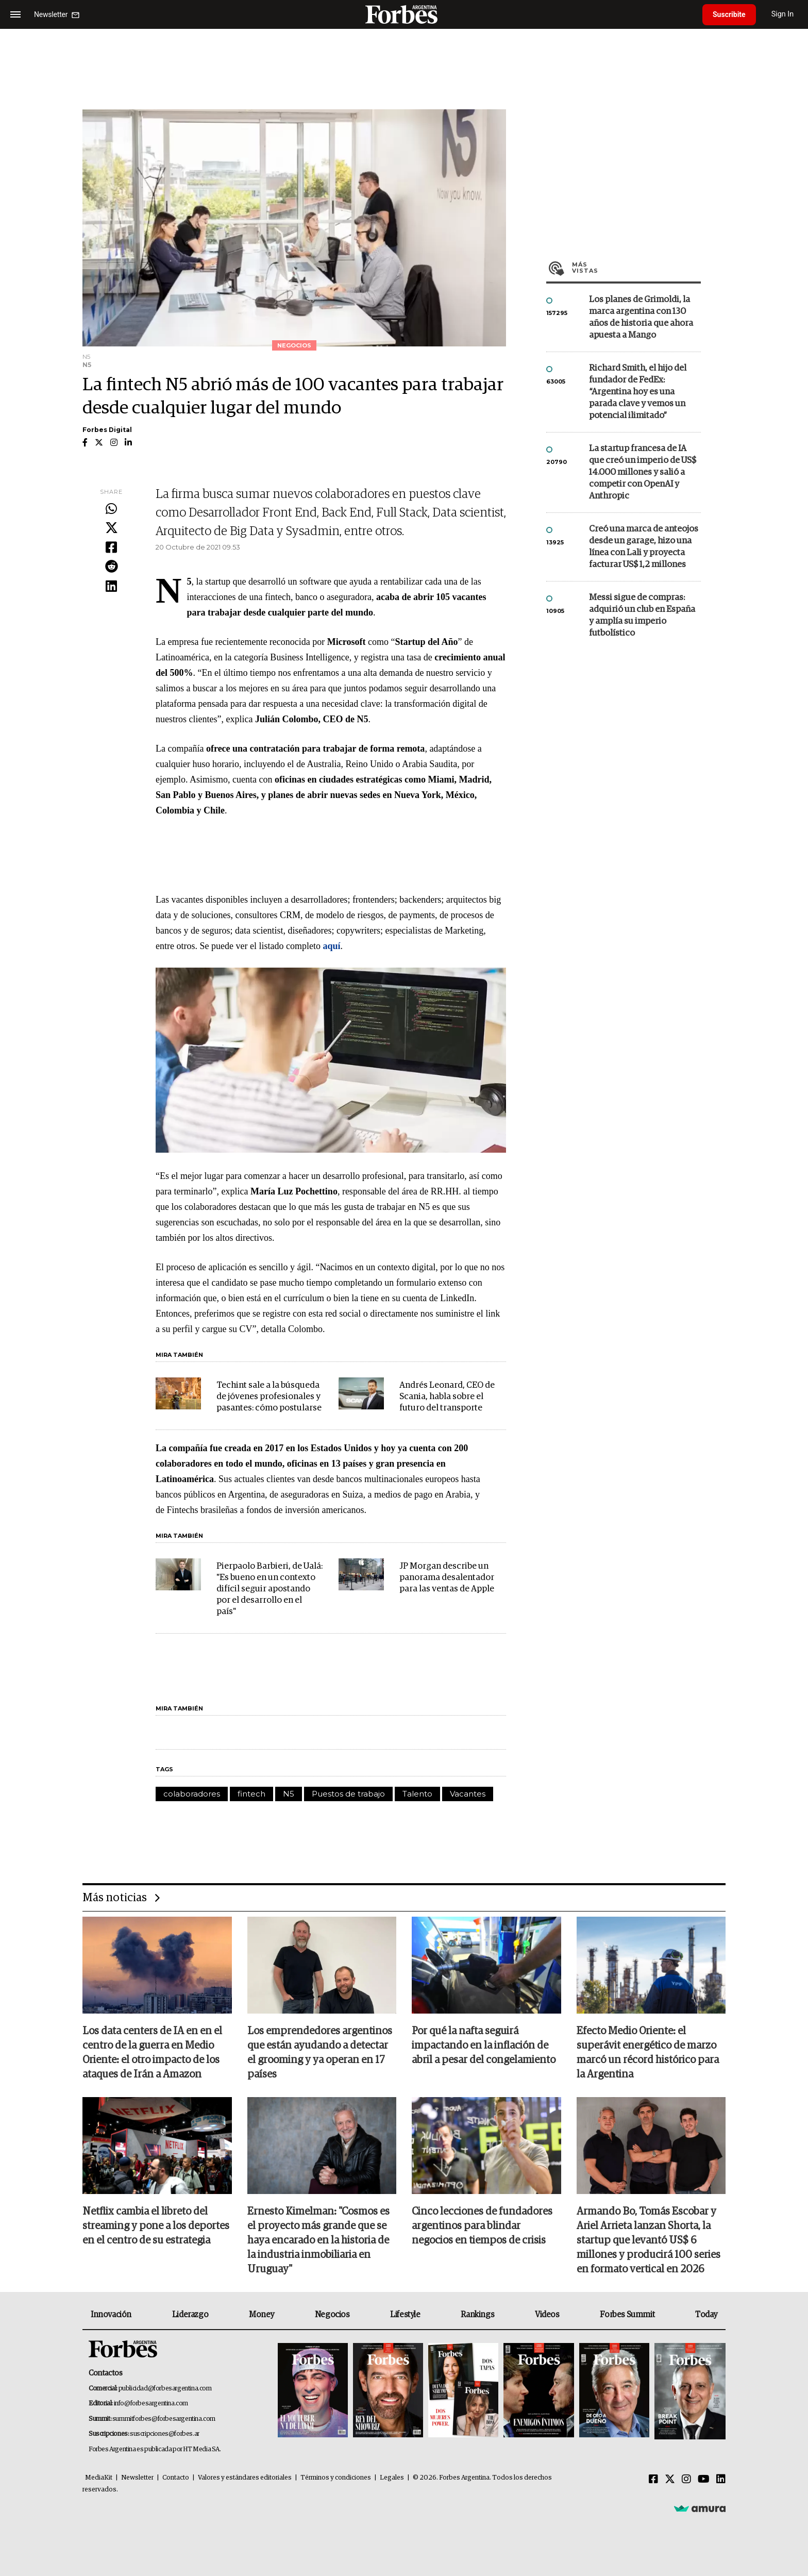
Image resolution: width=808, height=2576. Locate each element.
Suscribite (729, 14)
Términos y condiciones (335, 2477)
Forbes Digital (107, 430)
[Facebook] (653, 2479)
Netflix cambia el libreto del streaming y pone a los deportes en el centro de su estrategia (155, 2226)
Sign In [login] (782, 14)
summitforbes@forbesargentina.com (163, 2419)
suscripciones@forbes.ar (164, 2434)
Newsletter (137, 2477)
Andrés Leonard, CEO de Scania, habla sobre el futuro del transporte (447, 1396)
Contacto (175, 2477)
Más (636, 267)
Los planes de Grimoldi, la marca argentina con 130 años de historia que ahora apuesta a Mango (641, 317)
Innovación (111, 2315)
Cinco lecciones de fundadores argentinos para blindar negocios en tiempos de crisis (482, 2226)
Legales (392, 2477)
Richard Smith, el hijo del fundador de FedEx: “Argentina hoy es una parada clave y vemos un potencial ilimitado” (637, 392)
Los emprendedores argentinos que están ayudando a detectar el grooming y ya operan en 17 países (319, 2053)
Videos (547, 2315)
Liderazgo (190, 2315)
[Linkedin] (721, 2479)
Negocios (332, 2315)
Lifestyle (405, 2315)
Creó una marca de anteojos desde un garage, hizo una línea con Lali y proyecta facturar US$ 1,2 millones (643, 547)
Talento (417, 1794)
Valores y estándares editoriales (245, 2477)
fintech (251, 1794)
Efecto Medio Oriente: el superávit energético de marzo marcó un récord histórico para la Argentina (648, 2053)
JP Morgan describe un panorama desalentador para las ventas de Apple (446, 1577)
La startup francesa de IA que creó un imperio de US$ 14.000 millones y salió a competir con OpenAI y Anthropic (642, 472)
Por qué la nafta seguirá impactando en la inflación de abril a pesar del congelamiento (484, 2045)
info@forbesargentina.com (151, 2403)
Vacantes (467, 1794)
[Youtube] (704, 2479)
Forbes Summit (627, 2315)
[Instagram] (686, 2479)
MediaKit (98, 2477)
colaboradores (191, 1794)
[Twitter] (670, 2479)
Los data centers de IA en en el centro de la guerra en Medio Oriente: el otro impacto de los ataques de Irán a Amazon (152, 2053)
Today (706, 2315)
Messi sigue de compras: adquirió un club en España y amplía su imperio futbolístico (642, 615)
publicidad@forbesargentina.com (165, 2388)
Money (261, 2315)
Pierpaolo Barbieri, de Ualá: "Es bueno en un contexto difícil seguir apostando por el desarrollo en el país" (269, 1589)
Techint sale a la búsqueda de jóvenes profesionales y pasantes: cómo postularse (269, 1396)
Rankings (477, 2315)
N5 (288, 1794)
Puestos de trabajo (348, 1794)
